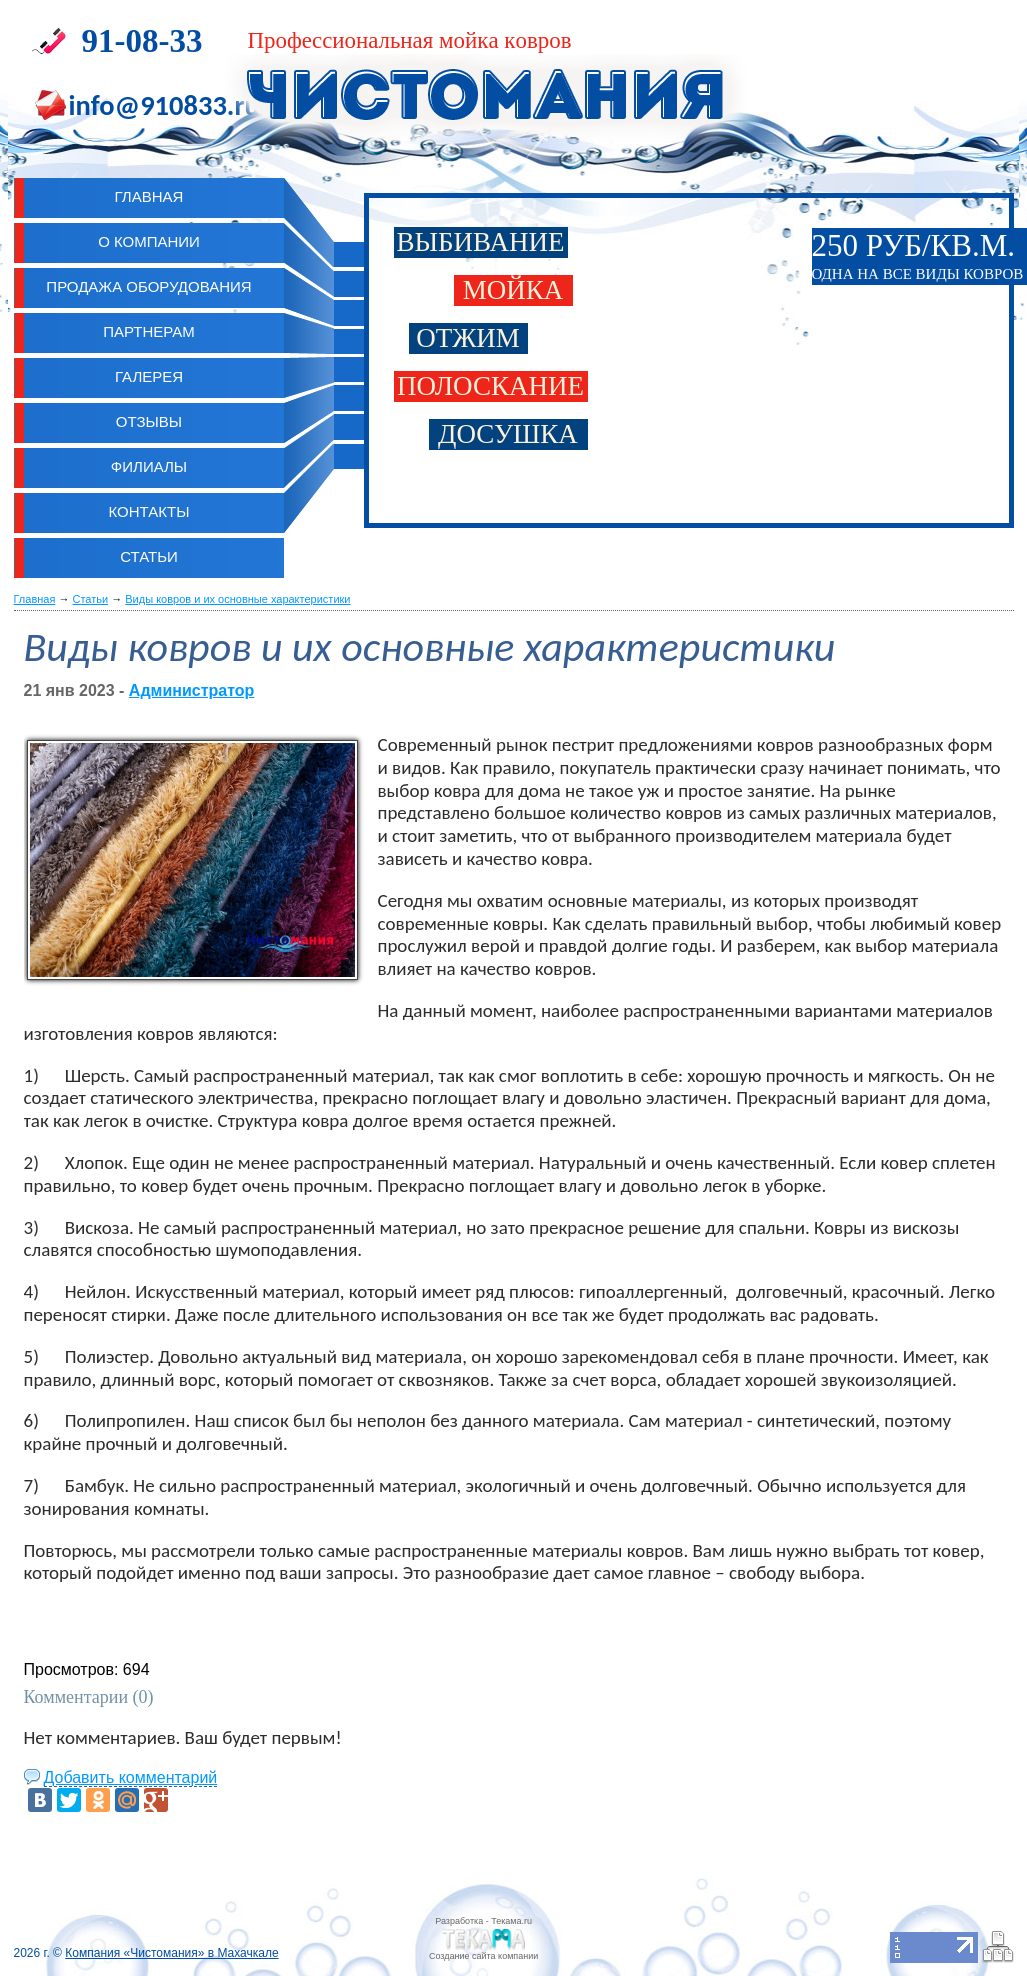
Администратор (191, 690)
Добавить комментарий (131, 1777)
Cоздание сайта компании (483, 1956)
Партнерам (149, 331)
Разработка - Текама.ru (483, 1921)
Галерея (149, 376)
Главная (35, 599)
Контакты (149, 511)
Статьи (149, 556)
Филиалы (149, 466)
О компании (149, 241)
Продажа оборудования (148, 286)
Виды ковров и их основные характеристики (237, 599)
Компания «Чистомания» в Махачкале (171, 1953)
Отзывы (149, 421)
